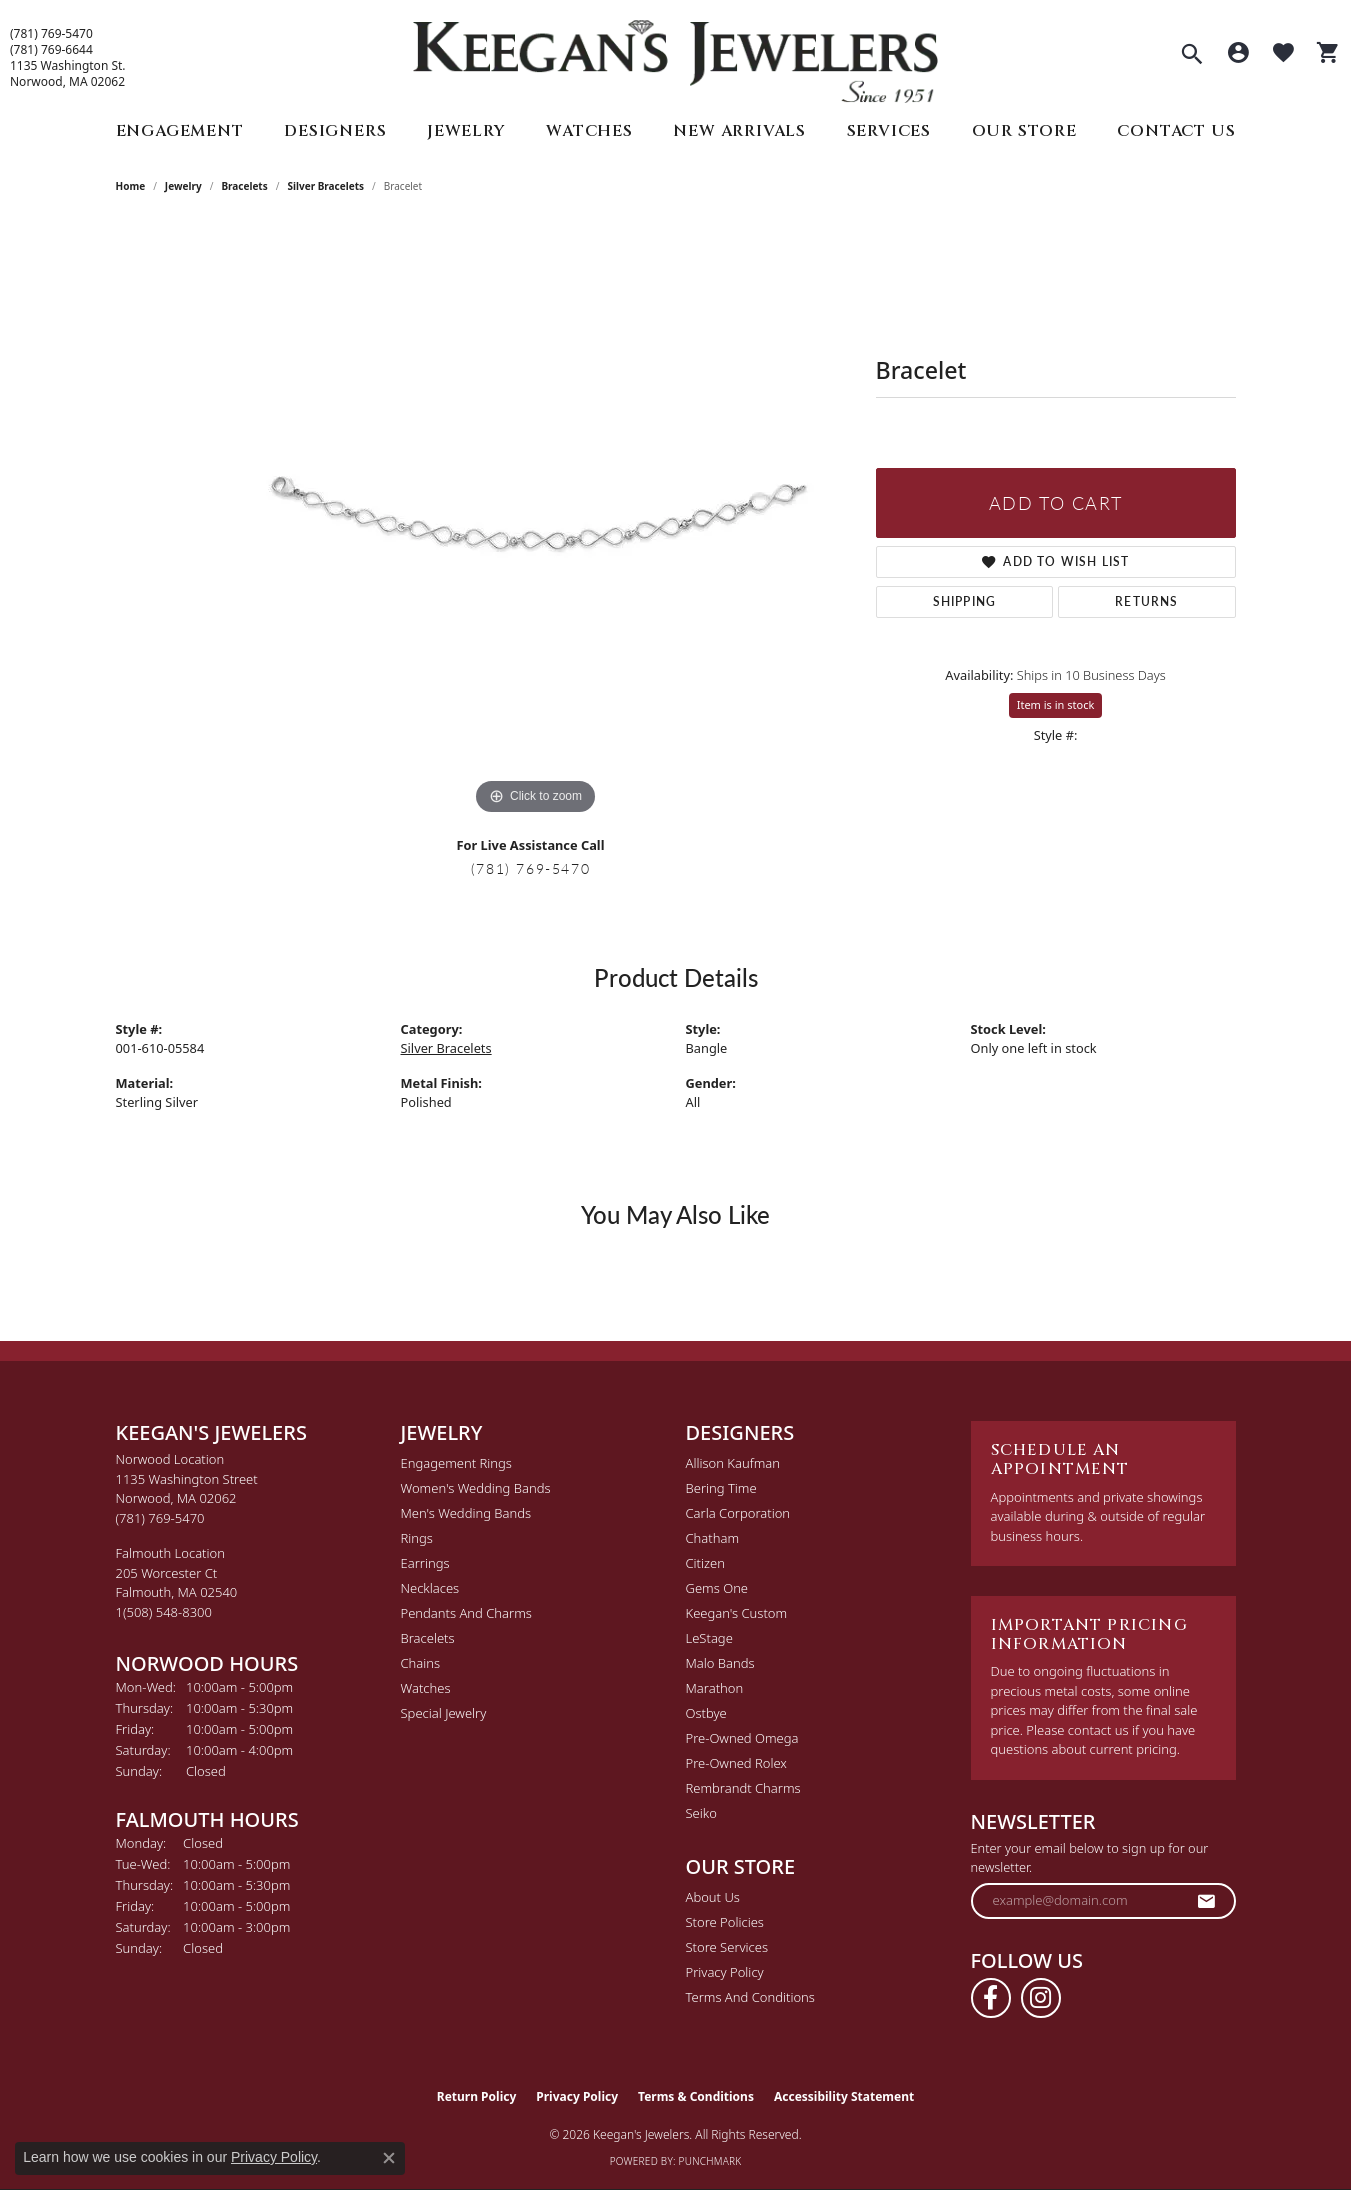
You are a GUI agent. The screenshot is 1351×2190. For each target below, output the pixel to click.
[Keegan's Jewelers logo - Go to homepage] (675, 56)
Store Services (727, 1947)
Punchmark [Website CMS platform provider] (710, 2161)
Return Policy (477, 2096)
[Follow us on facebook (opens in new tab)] (991, 1998)
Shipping (965, 601)
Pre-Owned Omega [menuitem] (742, 1738)
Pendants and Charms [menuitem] (466, 1613)
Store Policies (725, 1922)
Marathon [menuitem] (715, 1688)
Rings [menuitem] (417, 1538)
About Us (713, 1897)
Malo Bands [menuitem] (720, 1663)
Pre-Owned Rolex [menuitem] (736, 1763)
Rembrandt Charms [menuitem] (743, 1788)
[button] (1192, 56)
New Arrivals (739, 131)
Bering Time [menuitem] (721, 1488)
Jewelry (466, 131)
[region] (536, 520)
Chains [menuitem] (421, 1663)
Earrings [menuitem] (425, 1563)
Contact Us (1176, 131)
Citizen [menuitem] (705, 1563)
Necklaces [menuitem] (430, 1588)
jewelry (183, 186)
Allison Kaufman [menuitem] (733, 1463)
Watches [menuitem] (426, 1688)
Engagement (180, 131)
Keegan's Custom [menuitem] (737, 1613)
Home (131, 186)
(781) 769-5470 (51, 34)
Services (889, 131)
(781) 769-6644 (51, 50)
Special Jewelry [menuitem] (444, 1713)
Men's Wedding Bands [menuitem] (466, 1513)
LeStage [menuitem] (709, 1638)
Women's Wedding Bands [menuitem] (476, 1488)
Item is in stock (1056, 704)
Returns (1146, 601)
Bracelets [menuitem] (428, 1638)
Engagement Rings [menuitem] (456, 1463)
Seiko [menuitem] (701, 1813)
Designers (335, 131)
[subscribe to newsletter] (1207, 1901)
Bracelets (244, 186)
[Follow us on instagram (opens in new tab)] (1041, 1998)
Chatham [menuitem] (713, 1538)
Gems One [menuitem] (717, 1588)
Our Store (1024, 131)
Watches (589, 131)
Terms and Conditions (750, 1997)
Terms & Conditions (696, 2096)
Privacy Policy (725, 1972)
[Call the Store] (160, 1518)
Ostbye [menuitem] (706, 1713)
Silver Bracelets (325, 186)
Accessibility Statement (844, 2096)
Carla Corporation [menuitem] (738, 1513)
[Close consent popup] (389, 2158)
